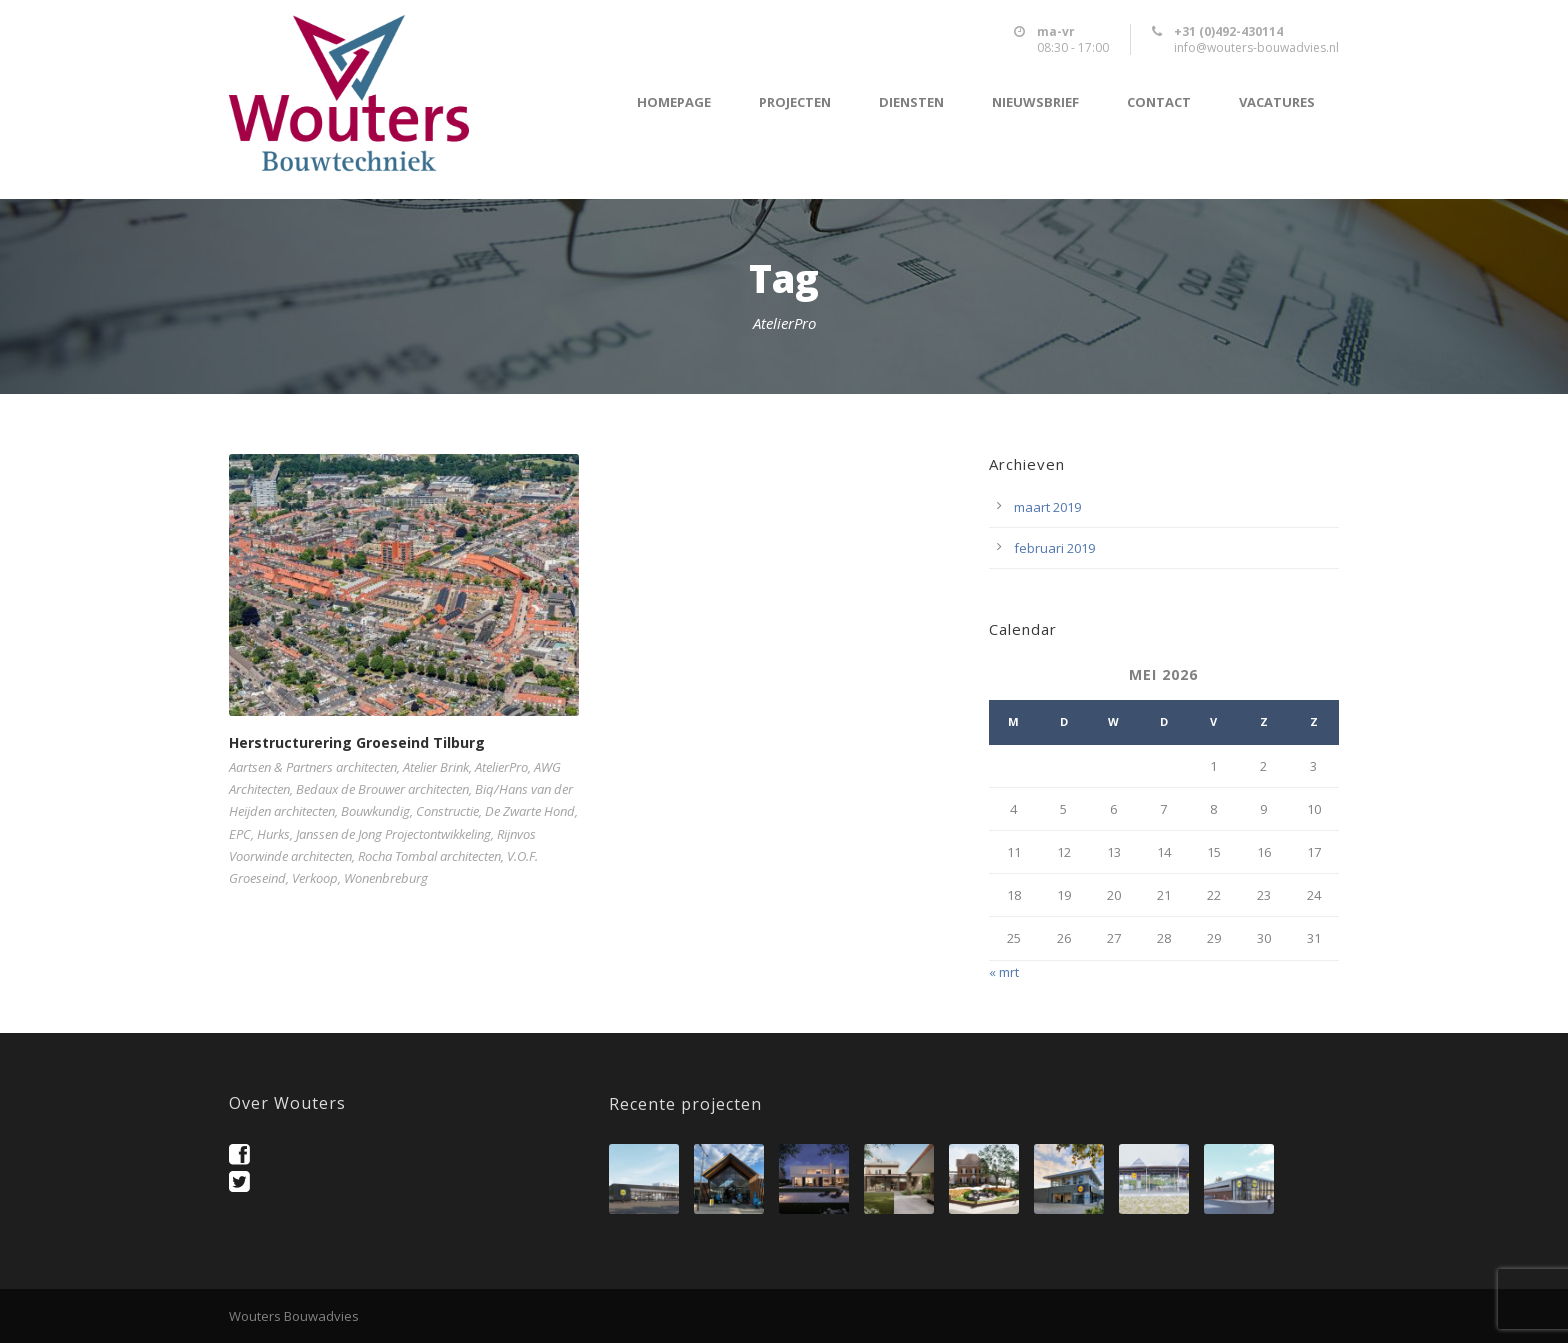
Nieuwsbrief (1035, 102)
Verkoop (315, 878)
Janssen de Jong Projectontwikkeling (393, 834)
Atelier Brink (436, 767)
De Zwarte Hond (530, 811)
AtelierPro (501, 767)
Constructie (447, 811)
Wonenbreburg (386, 878)
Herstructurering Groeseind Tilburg (357, 742)
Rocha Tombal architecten (429, 856)
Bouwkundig (375, 811)
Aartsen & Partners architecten (313, 767)
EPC (240, 834)
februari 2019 (1054, 548)
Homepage (674, 102)
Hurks (273, 834)
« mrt (1004, 972)
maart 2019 (1047, 507)
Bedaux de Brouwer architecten (382, 789)
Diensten (911, 102)
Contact (1159, 102)
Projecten (795, 102)
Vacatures (1277, 102)
